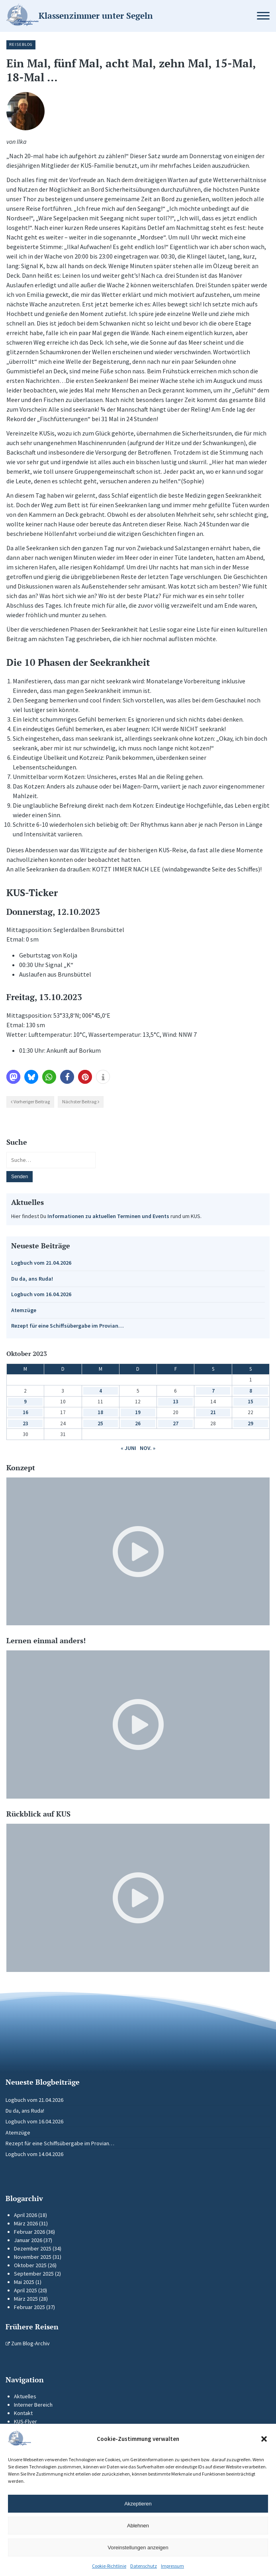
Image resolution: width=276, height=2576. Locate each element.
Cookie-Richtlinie (109, 2566)
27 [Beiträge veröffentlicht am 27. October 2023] (175, 1423)
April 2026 (25, 2215)
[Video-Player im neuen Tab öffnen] (138, 1551)
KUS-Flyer (25, 2421)
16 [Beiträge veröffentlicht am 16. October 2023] (25, 1412)
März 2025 (26, 2298)
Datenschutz (143, 2566)
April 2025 (25, 2290)
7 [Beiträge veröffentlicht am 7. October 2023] (213, 1390)
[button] (264, 2439)
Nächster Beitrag (79, 1102)
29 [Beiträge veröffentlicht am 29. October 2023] (250, 1423)
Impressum (172, 2566)
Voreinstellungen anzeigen (138, 2547)
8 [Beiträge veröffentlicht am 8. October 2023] (250, 1390)
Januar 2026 (28, 2240)
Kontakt (23, 2413)
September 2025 (34, 2273)
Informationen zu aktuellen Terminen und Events (108, 1216)
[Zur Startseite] (111, 16)
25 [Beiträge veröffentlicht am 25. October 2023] (100, 1423)
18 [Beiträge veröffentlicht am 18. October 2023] (100, 1412)
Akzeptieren (138, 2504)
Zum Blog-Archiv (28, 2343)
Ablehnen (138, 2526)
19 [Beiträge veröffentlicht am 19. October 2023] (138, 1412)
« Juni (128, 1448)
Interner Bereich (33, 2404)
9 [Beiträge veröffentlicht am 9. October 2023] (25, 1401)
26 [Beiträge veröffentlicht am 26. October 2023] (138, 1423)
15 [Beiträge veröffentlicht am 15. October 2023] (250, 1401)
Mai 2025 (24, 2282)
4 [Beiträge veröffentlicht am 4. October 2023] (100, 1390)
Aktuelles (25, 2396)
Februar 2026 (29, 2231)
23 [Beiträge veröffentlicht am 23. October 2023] (25, 1423)
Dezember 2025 (32, 2248)
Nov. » (147, 1448)
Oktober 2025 (30, 2265)
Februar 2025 (29, 2307)
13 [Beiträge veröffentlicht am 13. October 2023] (175, 1401)
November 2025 (32, 2256)
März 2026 (26, 2223)
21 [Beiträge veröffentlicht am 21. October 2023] (213, 1412)
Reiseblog (21, 44)
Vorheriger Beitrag (32, 1102)
